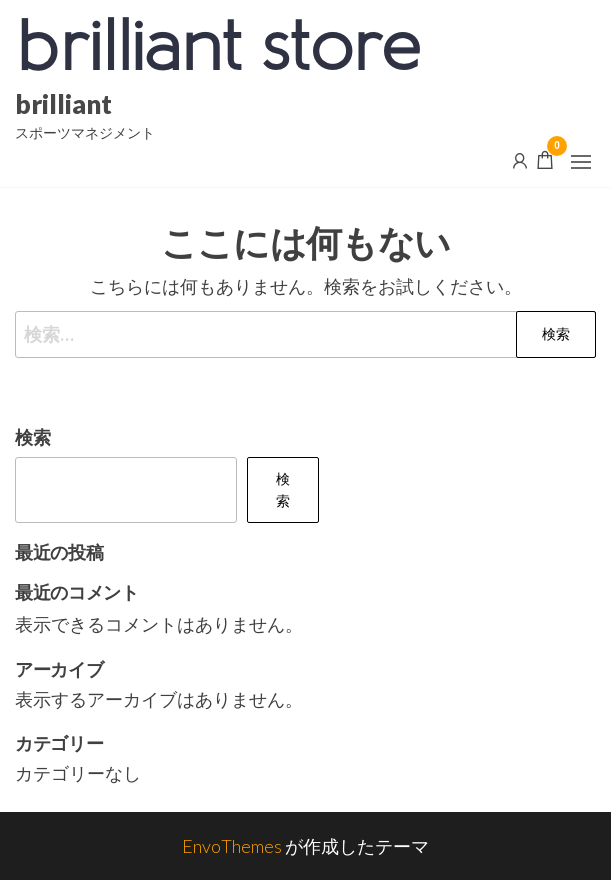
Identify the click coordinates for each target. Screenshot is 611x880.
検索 (33, 437)
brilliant (63, 104)
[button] (581, 162)
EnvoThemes (232, 846)
